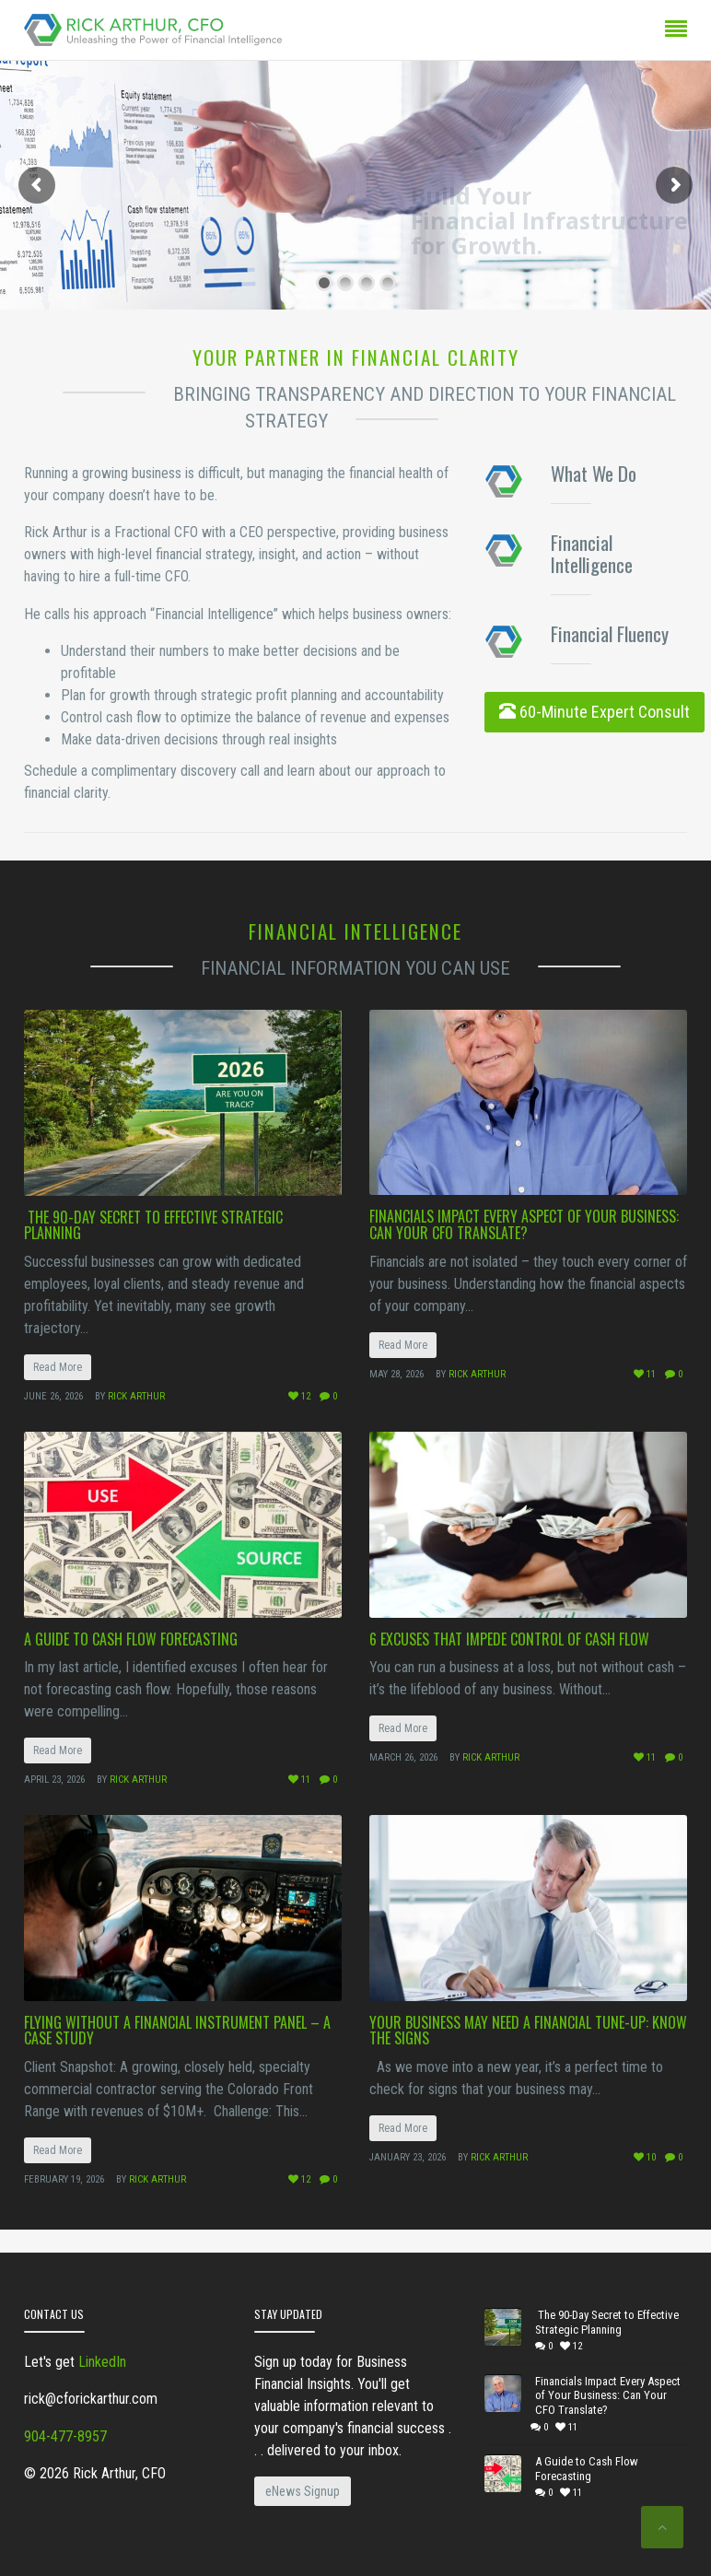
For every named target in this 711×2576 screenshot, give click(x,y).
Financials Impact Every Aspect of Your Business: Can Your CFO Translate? (524, 1224)
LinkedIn (102, 2362)
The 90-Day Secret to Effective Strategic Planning (153, 1225)
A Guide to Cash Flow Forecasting (131, 1639)
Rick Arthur (136, 1396)
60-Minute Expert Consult (594, 711)
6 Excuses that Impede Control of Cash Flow (509, 1639)
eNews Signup (302, 2491)
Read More (57, 1367)
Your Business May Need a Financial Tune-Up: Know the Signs (528, 2030)
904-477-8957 (65, 2436)
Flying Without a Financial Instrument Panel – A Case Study (177, 2030)
